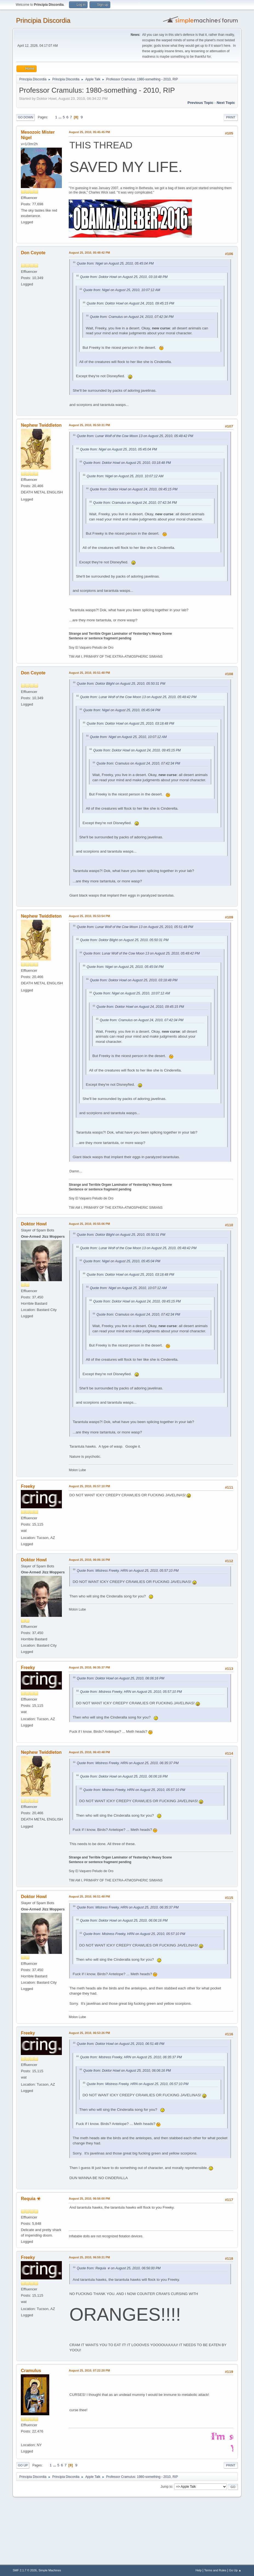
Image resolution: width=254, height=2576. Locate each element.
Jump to (166, 2487)
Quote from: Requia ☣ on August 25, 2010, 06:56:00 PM (118, 2268)
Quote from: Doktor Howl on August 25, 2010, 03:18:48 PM (124, 277)
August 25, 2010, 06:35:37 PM (89, 1667)
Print (230, 117)
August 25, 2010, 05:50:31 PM (89, 425)
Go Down (25, 117)
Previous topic (200, 103)
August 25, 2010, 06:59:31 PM (89, 2257)
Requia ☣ (31, 2198)
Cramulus (31, 2370)
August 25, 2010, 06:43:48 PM (89, 1752)
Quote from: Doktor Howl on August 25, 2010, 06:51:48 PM (120, 2044)
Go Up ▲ (235, 2570)
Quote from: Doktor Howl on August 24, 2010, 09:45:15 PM (130, 303)
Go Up (23, 2465)
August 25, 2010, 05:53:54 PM (89, 916)
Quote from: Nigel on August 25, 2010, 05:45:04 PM (115, 263)
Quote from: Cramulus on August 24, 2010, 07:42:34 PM (132, 317)
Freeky (28, 1486)
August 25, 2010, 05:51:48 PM (89, 672)
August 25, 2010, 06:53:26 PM (89, 2033)
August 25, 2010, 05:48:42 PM (89, 252)
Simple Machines (50, 2570)
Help (198, 2570)
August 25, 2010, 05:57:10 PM (89, 1486)
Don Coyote (33, 252)
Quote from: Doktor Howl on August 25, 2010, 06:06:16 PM (120, 1678)
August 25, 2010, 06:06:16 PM (89, 1559)
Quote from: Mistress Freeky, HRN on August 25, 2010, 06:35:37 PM (127, 1763)
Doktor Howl (34, 1224)
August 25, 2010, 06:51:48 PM (89, 1896)
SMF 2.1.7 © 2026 (25, 2570)
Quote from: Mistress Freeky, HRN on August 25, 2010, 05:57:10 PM (127, 1571)
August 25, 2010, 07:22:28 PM (89, 2370)
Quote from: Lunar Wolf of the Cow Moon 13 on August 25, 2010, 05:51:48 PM (135, 927)
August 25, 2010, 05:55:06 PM (89, 1223)
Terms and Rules (215, 2570)
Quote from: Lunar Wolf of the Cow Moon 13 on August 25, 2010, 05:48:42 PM (135, 436)
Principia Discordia (43, 20)
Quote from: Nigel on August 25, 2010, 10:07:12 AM (121, 290)
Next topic (226, 103)
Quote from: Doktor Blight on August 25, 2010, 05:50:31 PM (121, 684)
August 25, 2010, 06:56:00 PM (89, 2198)
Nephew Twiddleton (41, 425)
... (61, 117)
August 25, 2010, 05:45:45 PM (89, 132)
